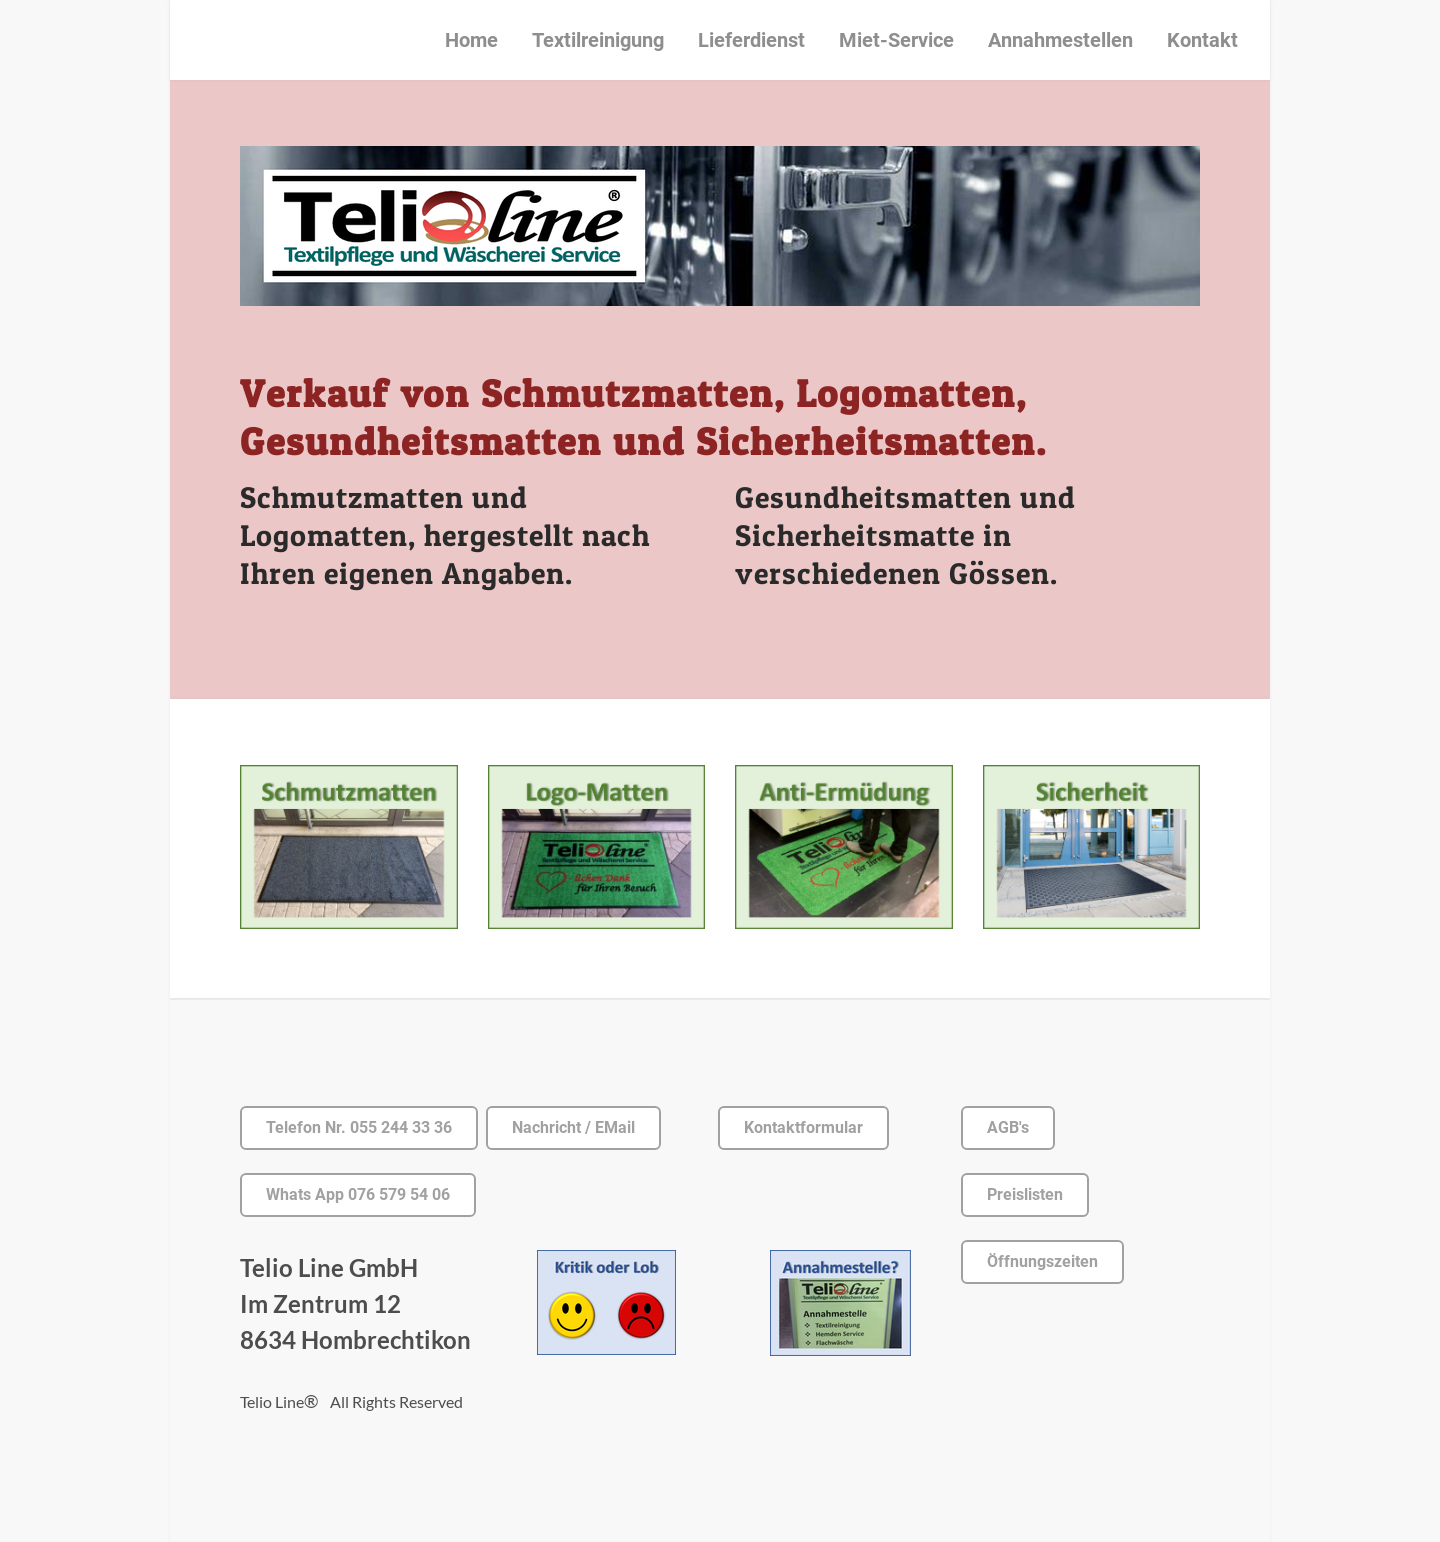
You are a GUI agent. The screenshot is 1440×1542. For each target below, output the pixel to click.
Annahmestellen (1060, 40)
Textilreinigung (598, 40)
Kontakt (1202, 40)
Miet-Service (896, 40)
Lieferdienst (751, 40)
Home (471, 40)
